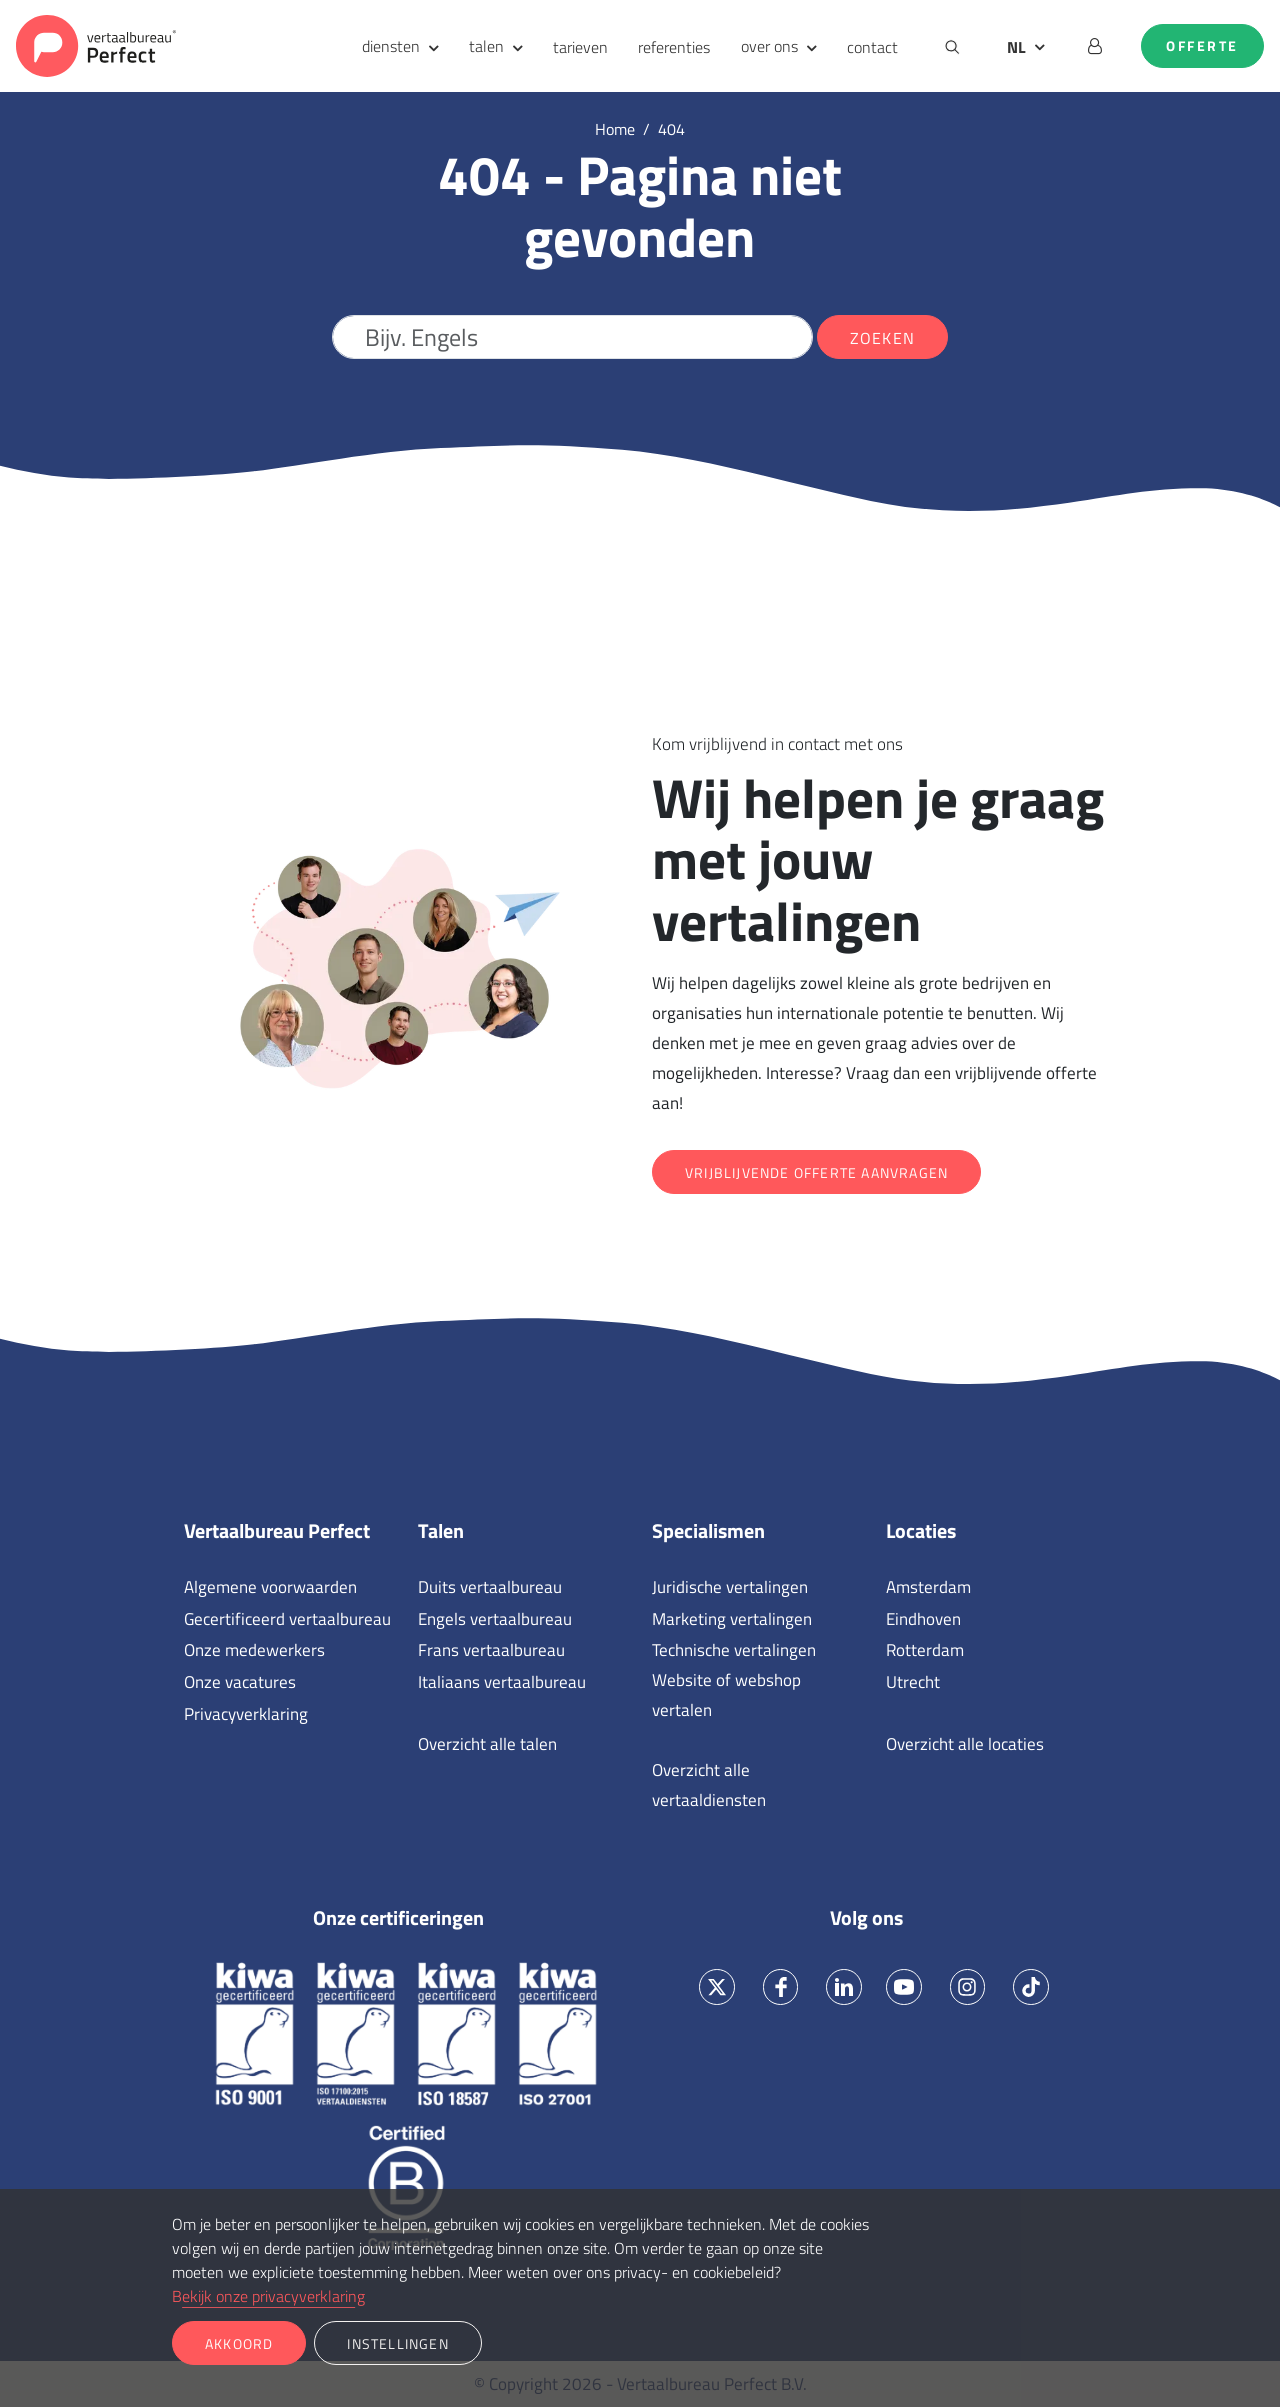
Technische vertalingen (734, 1650)
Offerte (1202, 46)
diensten (391, 46)
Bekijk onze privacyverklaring (268, 2296)
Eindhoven (923, 1619)
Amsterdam (928, 1587)
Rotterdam (925, 1650)
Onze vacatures (240, 1682)
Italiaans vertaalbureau (502, 1682)
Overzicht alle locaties (965, 1744)
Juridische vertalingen (730, 1587)
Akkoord (239, 2343)
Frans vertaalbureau (491, 1650)
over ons (769, 46)
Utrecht (913, 1682)
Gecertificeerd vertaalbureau (287, 1619)
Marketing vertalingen (732, 1619)
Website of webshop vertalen (726, 1695)
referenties (674, 47)
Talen (441, 1531)
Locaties (921, 1531)
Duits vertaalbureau (490, 1587)
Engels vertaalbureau (495, 1619)
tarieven (580, 47)
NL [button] (1016, 47)
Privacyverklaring (246, 1714)
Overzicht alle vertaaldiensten (709, 1785)
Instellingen (397, 2343)
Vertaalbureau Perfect (277, 1531)
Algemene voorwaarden (270, 1587)
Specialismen (708, 1531)
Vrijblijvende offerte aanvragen (816, 1172)
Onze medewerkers (254, 1650)
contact (872, 47)
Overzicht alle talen (487, 1744)
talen (486, 46)
